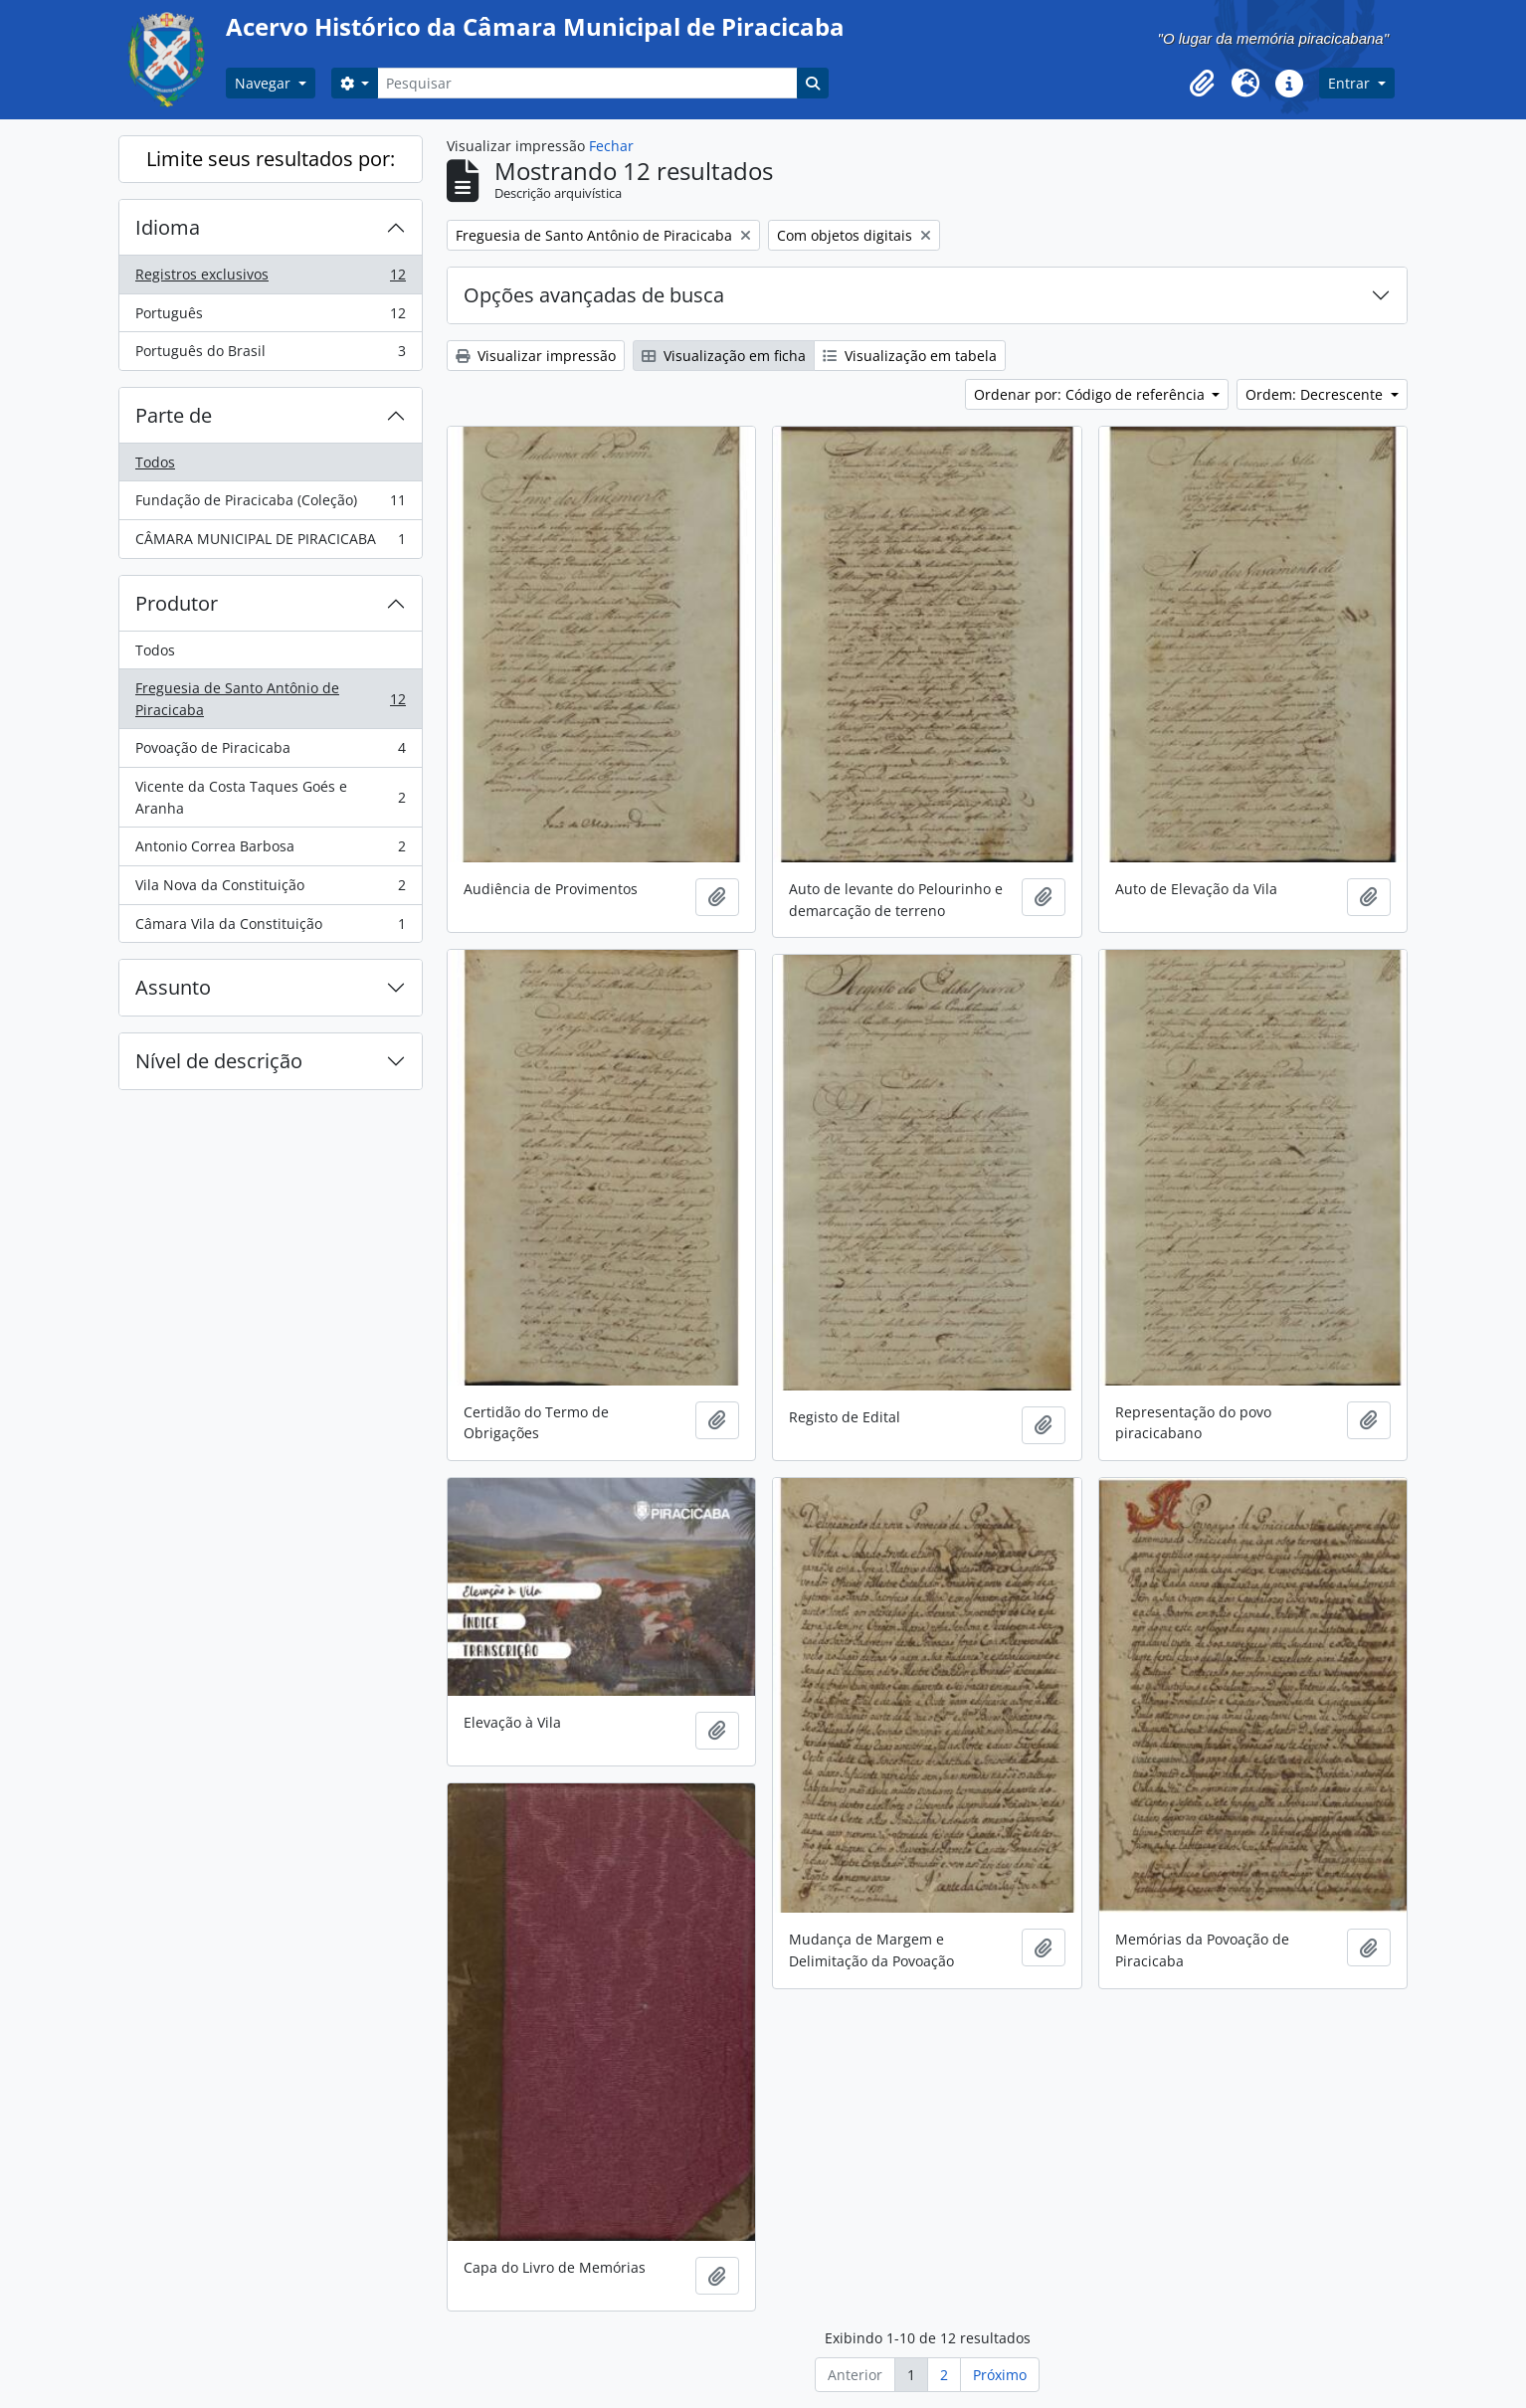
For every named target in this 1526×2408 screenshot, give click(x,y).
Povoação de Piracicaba (270, 752)
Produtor (176, 603)
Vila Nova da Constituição (270, 889)
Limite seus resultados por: (270, 158)
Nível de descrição (218, 1060)
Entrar (1351, 83)
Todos (155, 462)
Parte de (173, 415)
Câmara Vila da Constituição (270, 928)
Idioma (167, 227)
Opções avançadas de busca (594, 294)
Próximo (1000, 2374)
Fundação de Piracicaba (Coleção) (270, 504)
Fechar (611, 145)
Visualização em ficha (724, 355)
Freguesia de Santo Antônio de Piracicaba (270, 698)
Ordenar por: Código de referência (1091, 394)
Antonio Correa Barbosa (270, 850)
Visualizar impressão (536, 355)
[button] (1202, 83)
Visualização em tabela (910, 355)
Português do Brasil (270, 355)
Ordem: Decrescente (1316, 394)
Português (270, 317)
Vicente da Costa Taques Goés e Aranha (270, 797)
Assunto (173, 987)
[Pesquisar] (587, 83)
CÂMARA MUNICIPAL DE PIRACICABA (270, 543)
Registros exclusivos (270, 278)
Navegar (264, 83)
